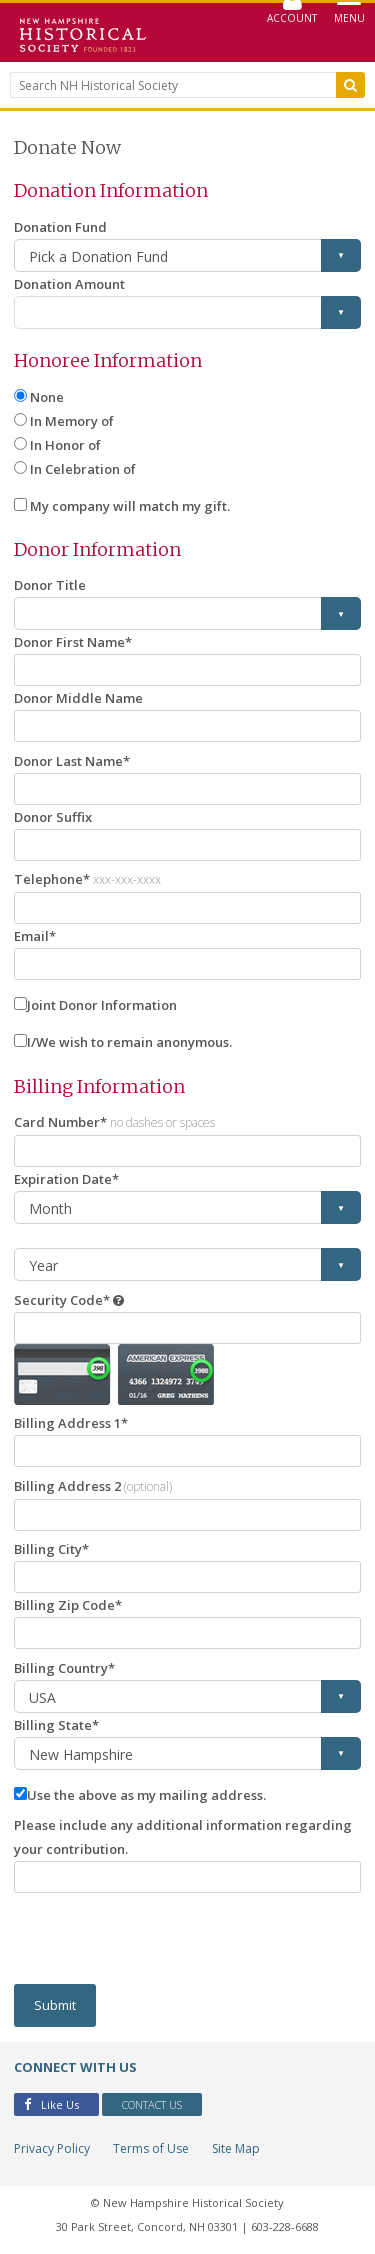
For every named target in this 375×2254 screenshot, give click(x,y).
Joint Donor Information (102, 1005)
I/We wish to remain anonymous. (129, 1042)
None (47, 397)
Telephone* (87, 879)
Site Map (236, 2148)
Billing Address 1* (71, 1423)
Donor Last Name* (72, 761)
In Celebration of (83, 469)
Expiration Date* (66, 1179)
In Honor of (65, 445)
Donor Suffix (53, 817)
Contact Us (152, 2104)
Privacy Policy (52, 2148)
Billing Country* (64, 1668)
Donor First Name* (73, 642)
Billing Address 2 (93, 1486)
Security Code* (62, 1300)
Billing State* (56, 1725)
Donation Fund (60, 227)
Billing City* (51, 1549)
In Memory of (72, 421)
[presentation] (166, 1939)
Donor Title (50, 585)
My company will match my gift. (130, 506)
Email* (35, 936)
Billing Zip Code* (68, 1605)
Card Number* (114, 1122)
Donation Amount (69, 284)
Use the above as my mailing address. (146, 1795)
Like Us (51, 2104)
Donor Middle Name (78, 698)
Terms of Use (151, 2148)
